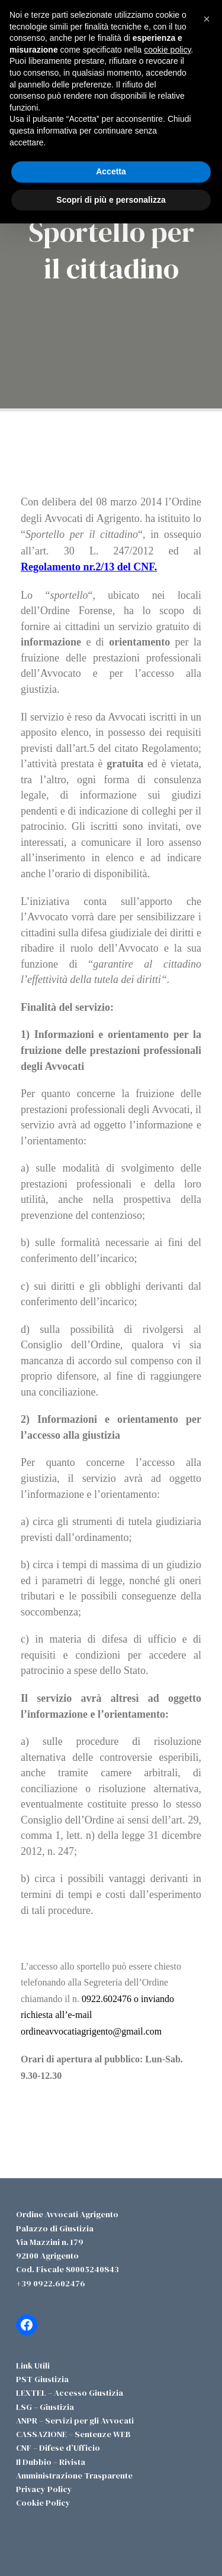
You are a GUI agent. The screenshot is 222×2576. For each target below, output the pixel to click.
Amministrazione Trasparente (74, 2475)
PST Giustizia (42, 2379)
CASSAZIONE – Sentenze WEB (73, 2434)
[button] (206, 18)
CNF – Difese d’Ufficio (58, 2448)
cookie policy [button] (167, 49)
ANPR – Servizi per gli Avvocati (75, 2420)
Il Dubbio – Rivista (50, 2462)
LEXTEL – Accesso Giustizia (69, 2393)
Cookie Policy (43, 2503)
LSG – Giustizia (45, 2407)
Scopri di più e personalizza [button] (110, 200)
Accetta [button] (111, 171)
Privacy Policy (44, 2489)
